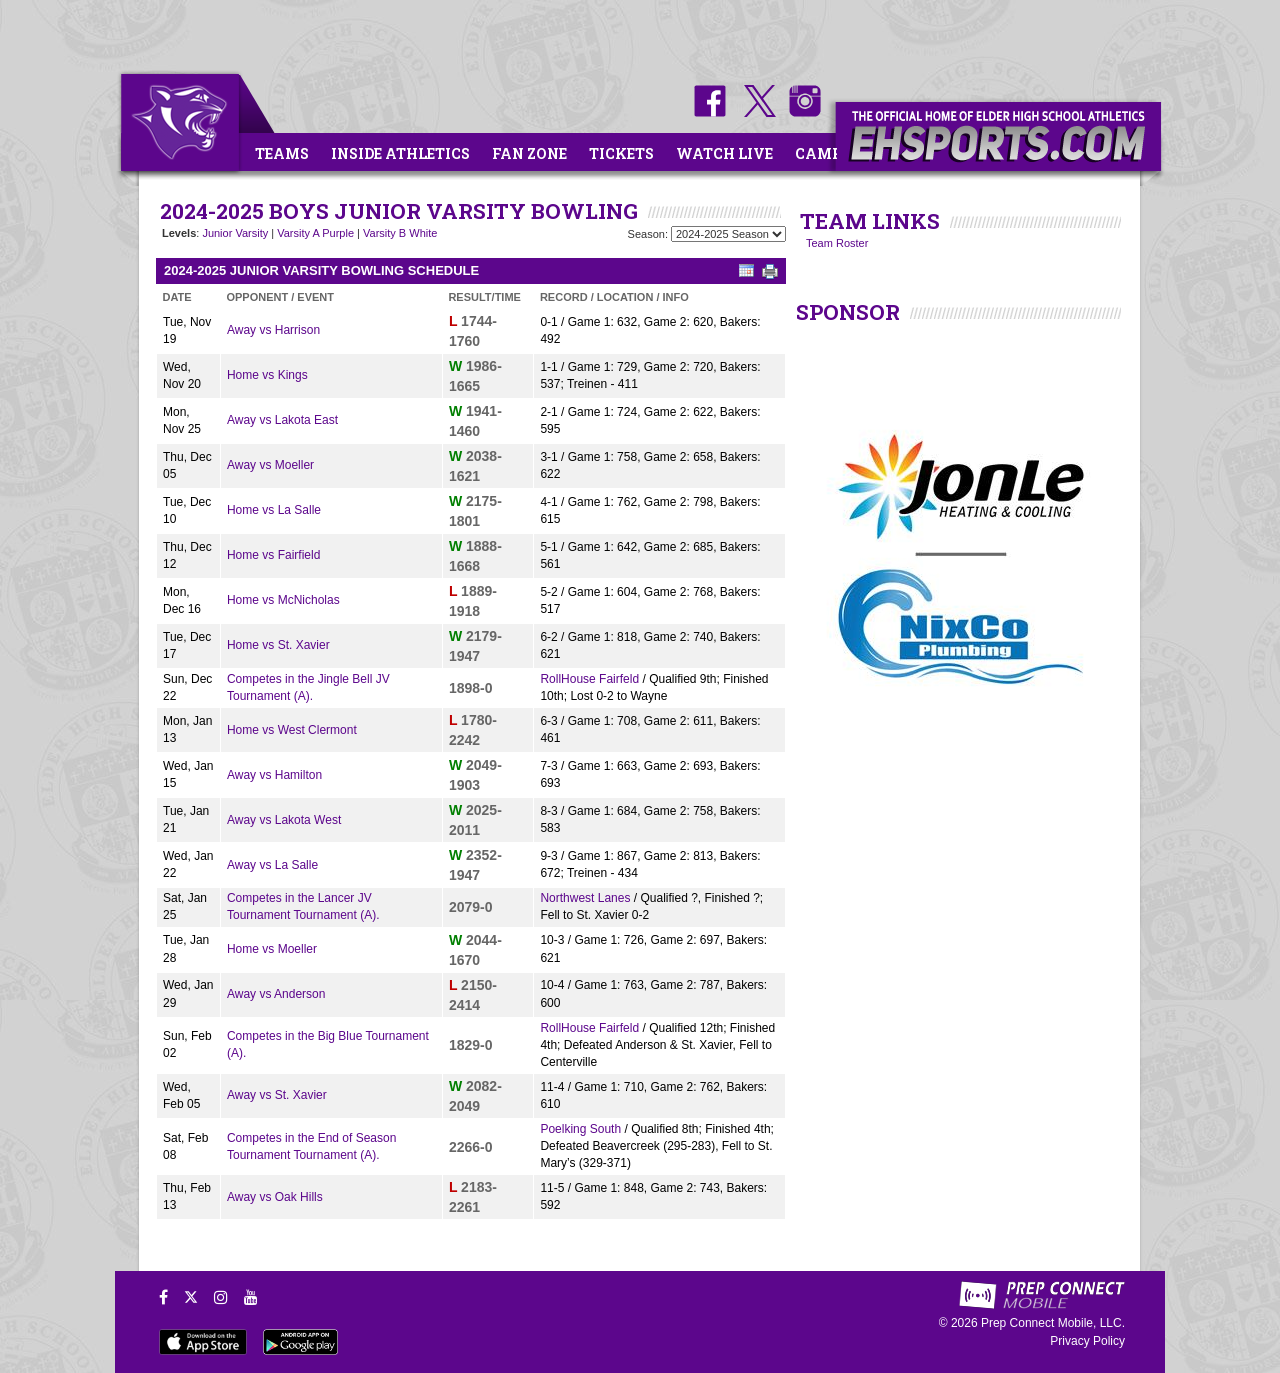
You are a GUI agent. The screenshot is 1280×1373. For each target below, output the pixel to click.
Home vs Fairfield (273, 555)
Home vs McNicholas (283, 600)
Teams (282, 153)
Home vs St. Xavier (278, 645)
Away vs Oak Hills (275, 1197)
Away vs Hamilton (274, 775)
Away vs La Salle (272, 865)
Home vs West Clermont (292, 730)
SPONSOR (848, 312)
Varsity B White (400, 233)
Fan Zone (529, 153)
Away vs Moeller (270, 465)
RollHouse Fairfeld (589, 679)
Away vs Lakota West (284, 820)
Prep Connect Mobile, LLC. (1053, 1323)
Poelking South (580, 1129)
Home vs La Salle (274, 510)
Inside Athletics (400, 153)
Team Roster (837, 243)
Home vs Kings (267, 375)
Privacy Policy (1087, 1341)
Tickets (621, 153)
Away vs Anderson (276, 994)
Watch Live (724, 153)
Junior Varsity (235, 233)
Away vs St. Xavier (277, 1095)
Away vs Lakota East (282, 420)
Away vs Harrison (273, 330)
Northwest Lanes (585, 898)
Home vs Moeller (272, 949)
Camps (823, 153)
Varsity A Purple (315, 233)
